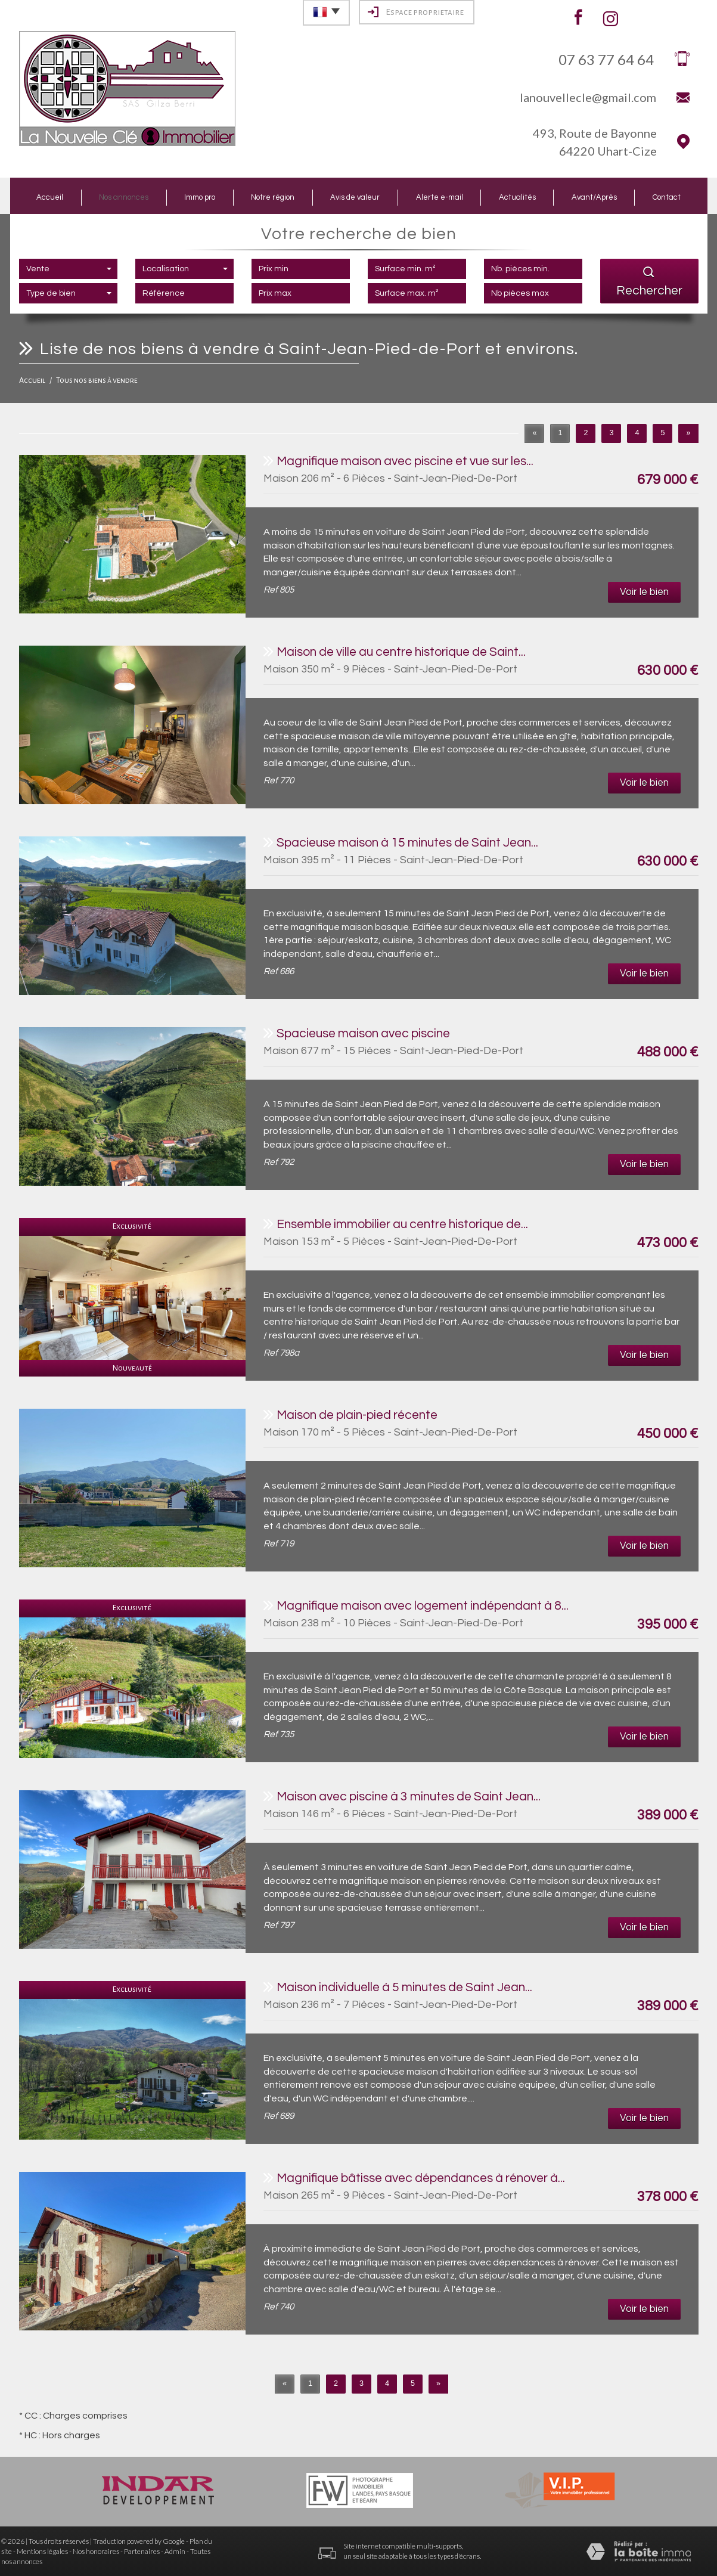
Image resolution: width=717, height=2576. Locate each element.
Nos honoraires (96, 2551)
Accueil (49, 197)
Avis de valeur (355, 197)
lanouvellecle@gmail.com (588, 97)
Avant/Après (594, 197)
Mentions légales (42, 2551)
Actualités (517, 197)
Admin (174, 2551)
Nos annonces (123, 197)
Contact (667, 197)
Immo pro (199, 197)
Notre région (272, 197)
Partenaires (142, 2551)
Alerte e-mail (439, 197)
